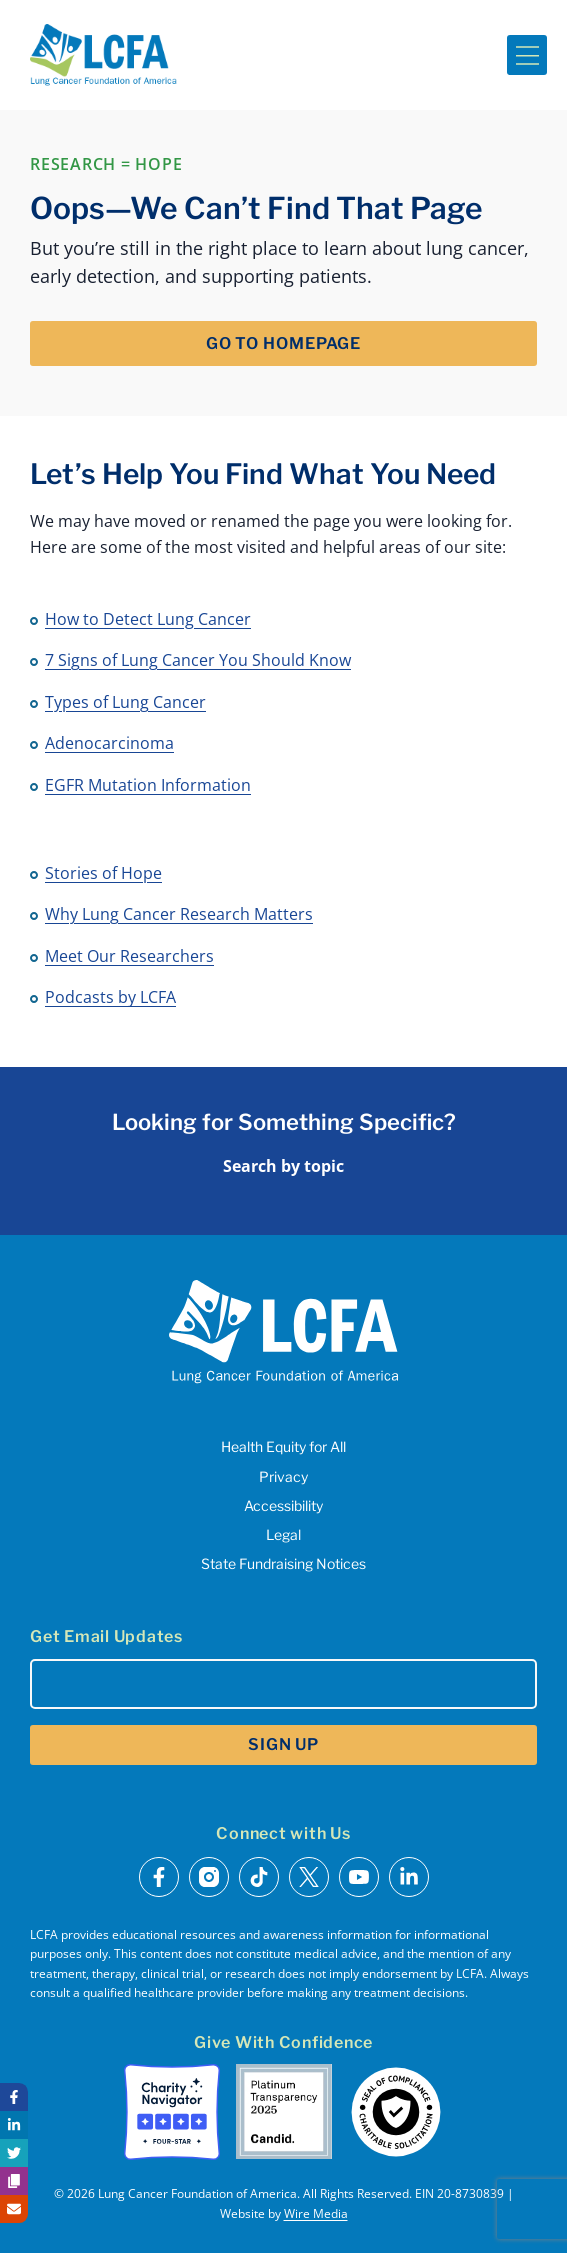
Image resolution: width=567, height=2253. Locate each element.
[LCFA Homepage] (103, 55)
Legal (283, 1534)
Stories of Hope (103, 873)
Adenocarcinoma (109, 743)
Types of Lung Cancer (125, 702)
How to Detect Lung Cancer (148, 619)
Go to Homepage (283, 343)
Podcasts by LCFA (110, 997)
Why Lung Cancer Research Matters (179, 914)
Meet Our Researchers (129, 956)
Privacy (283, 1476)
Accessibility (283, 1505)
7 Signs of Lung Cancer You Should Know (198, 660)
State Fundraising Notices (283, 1563)
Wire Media (316, 2213)
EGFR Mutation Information (148, 785)
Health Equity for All (283, 1446)
